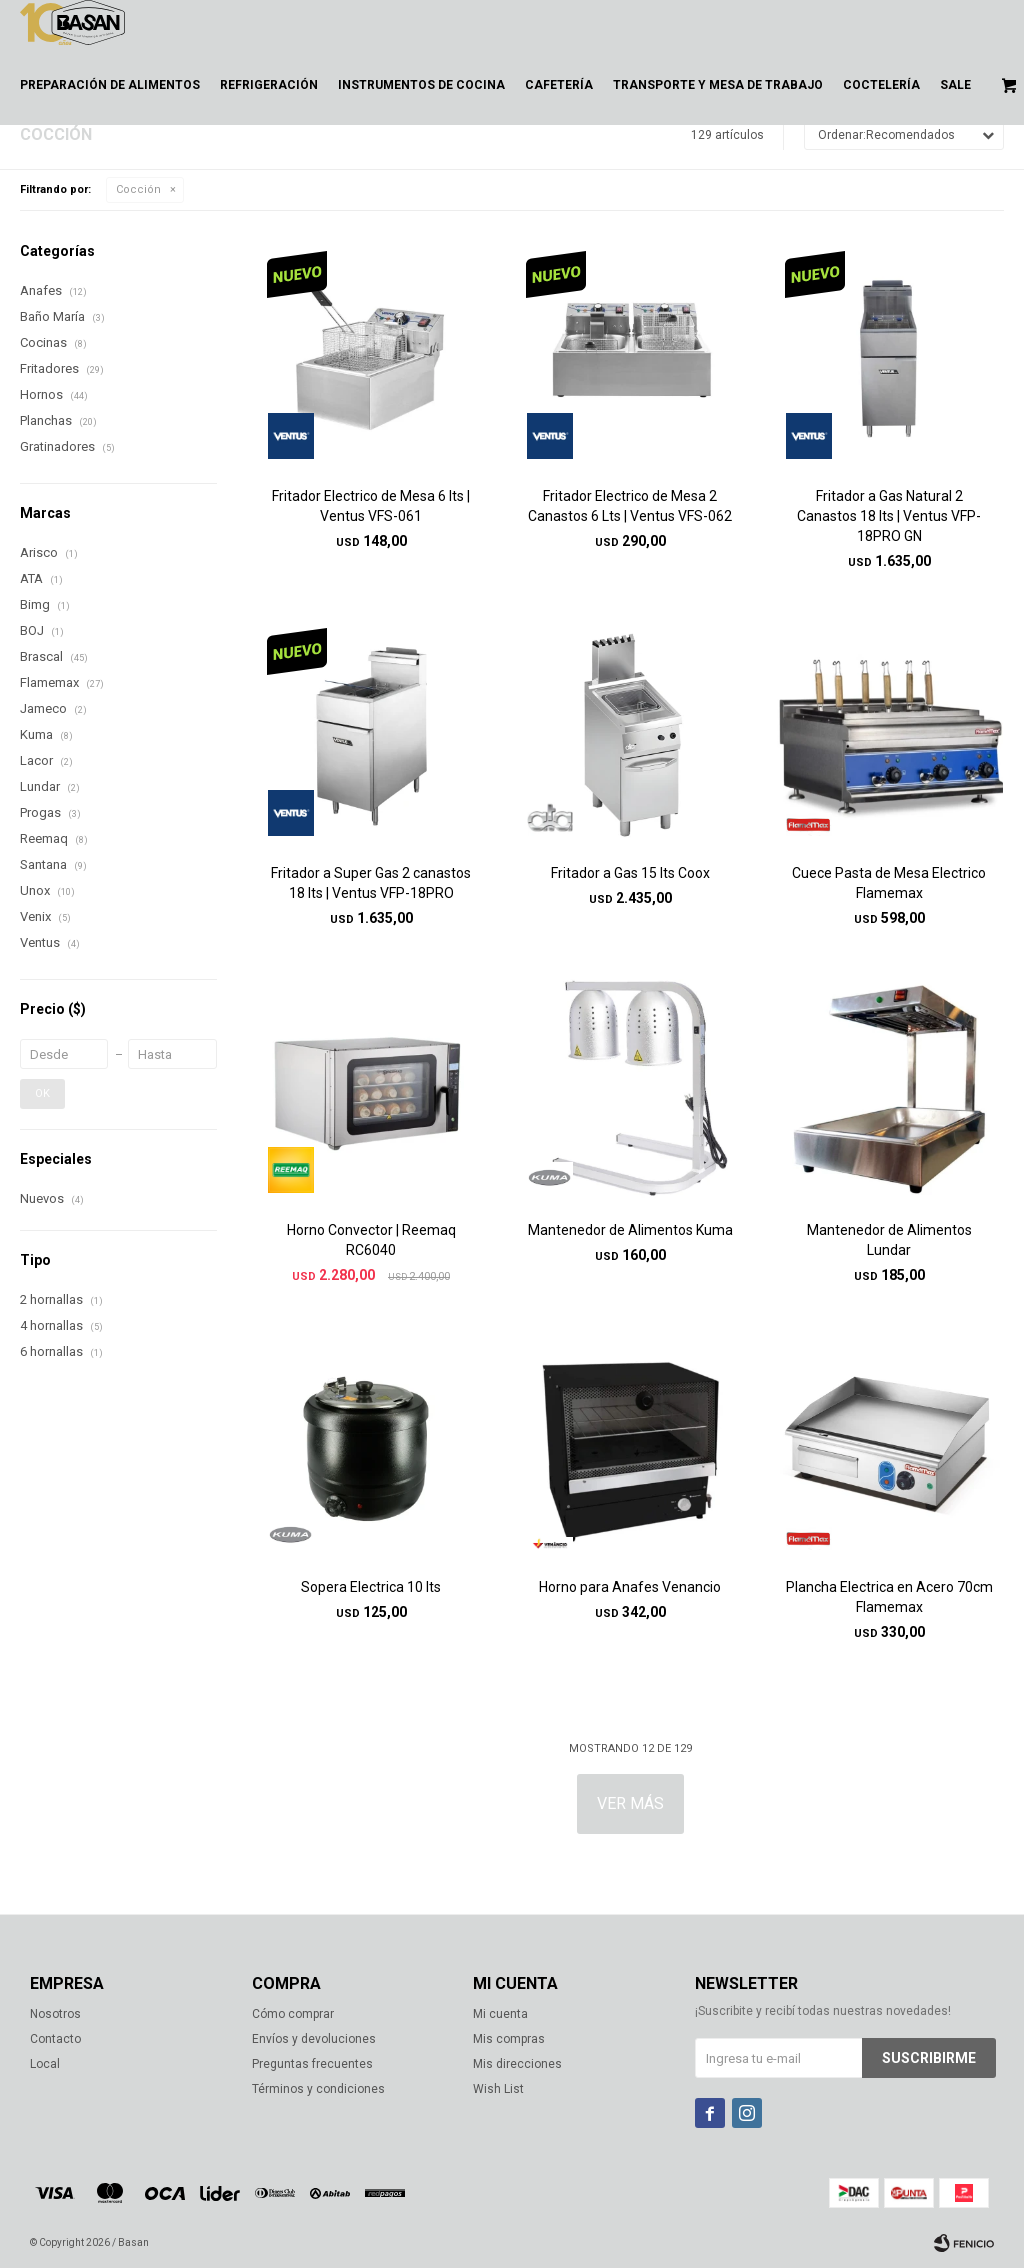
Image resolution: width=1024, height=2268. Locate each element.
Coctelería (881, 85)
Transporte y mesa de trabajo (718, 85)
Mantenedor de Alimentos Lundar (889, 1240)
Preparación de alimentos (110, 85)
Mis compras (509, 2039)
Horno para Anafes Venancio (630, 1587)
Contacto (55, 2039)
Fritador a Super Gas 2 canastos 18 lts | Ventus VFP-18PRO (371, 883)
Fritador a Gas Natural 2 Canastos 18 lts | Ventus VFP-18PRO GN (889, 516)
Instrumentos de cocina (421, 85)
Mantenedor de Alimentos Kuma (630, 1230)
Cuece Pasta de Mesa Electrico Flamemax (889, 883)
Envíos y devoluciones (314, 2039)
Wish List (498, 2089)
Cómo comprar (293, 2014)
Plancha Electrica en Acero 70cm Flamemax (889, 1597)
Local (45, 2064)
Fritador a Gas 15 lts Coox (630, 873)
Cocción (138, 189)
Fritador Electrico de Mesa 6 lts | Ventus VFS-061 (371, 506)
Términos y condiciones (318, 2089)
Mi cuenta (500, 2014)
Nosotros (55, 2014)
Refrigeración (269, 85)
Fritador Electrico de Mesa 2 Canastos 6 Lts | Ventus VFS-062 (630, 506)
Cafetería (559, 85)
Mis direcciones (517, 2064)
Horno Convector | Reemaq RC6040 (371, 1240)
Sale (955, 85)
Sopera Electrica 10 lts (371, 1587)
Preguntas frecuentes (312, 2064)
